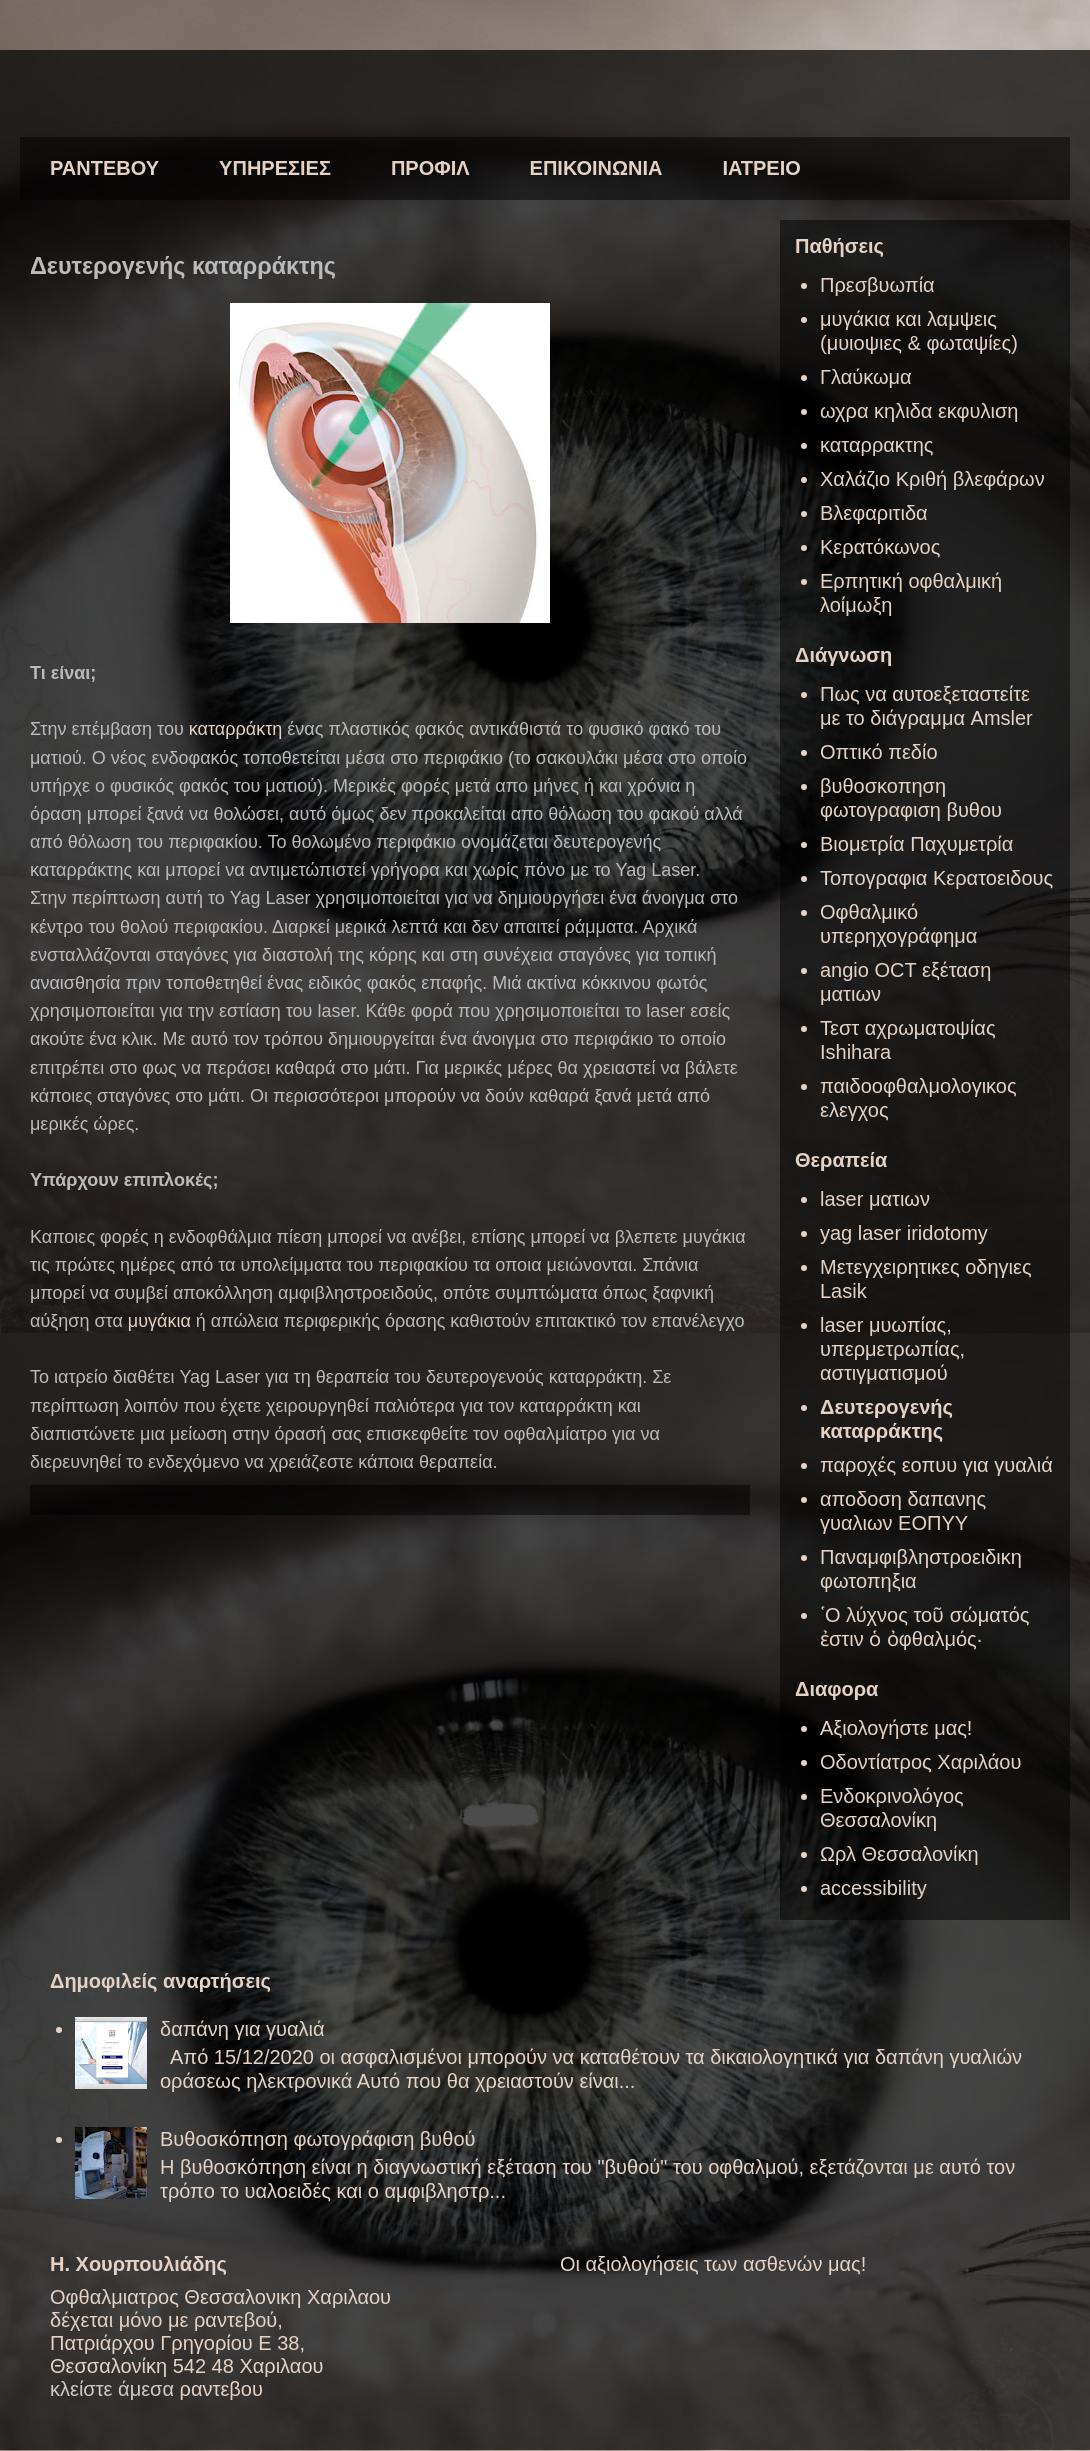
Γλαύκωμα (866, 377)
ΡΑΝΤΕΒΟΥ (104, 168)
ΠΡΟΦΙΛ (430, 168)
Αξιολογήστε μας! (896, 1728)
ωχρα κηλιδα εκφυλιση (919, 411)
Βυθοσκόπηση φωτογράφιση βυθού (317, 2139)
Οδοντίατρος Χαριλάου (920, 1762)
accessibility (873, 1888)
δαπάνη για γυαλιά (242, 2029)
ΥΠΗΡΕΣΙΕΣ (275, 168)
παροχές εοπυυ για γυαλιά (936, 1465)
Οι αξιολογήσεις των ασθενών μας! (713, 2264)
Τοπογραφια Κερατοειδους (936, 878)
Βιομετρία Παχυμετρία (916, 844)
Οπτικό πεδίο (879, 752)
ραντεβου (221, 2389)
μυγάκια (159, 1321)
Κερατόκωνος (880, 547)
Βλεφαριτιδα (874, 513)
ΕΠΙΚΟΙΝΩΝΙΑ (596, 168)
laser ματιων (875, 1199)
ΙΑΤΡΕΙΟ (761, 168)
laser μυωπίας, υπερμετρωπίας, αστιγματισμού (892, 1349)
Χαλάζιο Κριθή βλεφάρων (932, 479)
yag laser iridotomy (904, 1233)
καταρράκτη (235, 729)
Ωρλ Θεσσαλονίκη (899, 1854)
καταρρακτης (876, 445)
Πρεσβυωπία (877, 285)
